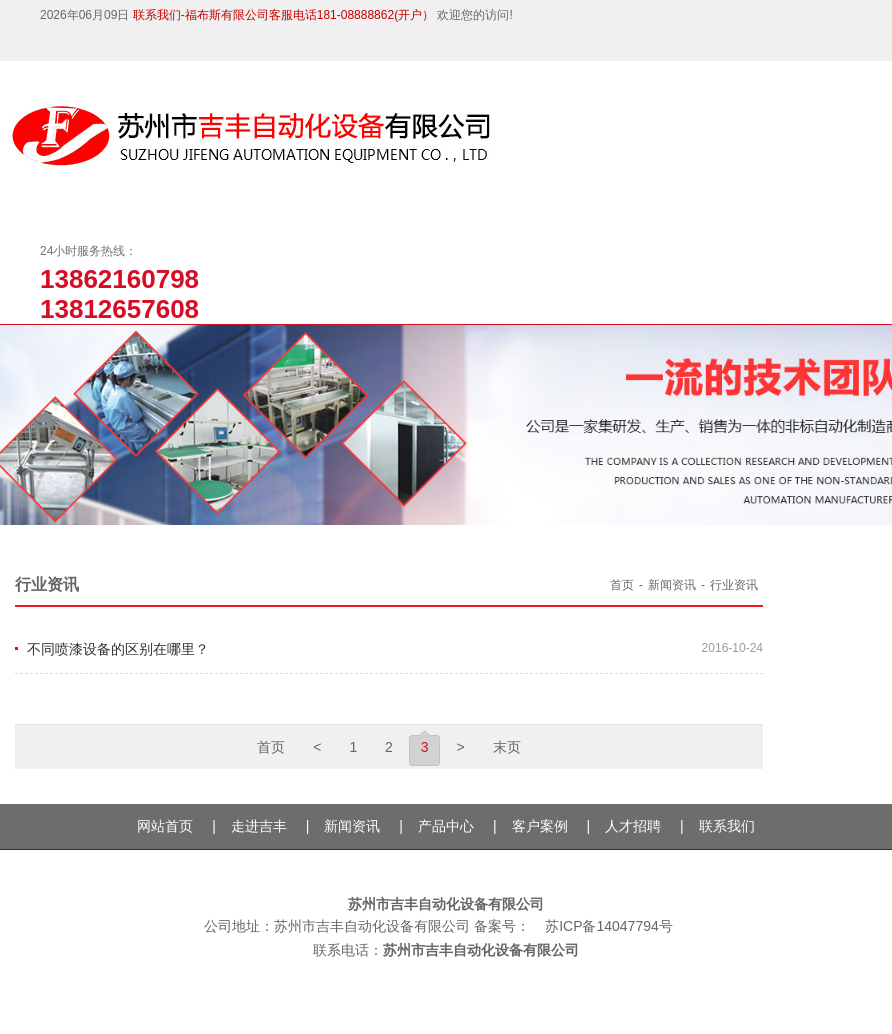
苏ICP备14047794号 (609, 926)
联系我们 (727, 826)
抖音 (22, 47)
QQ (137, 47)
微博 (99, 47)
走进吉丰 (259, 826)
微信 (60, 47)
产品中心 (446, 826)
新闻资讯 (672, 585)
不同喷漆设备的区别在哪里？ (118, 649)
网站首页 (165, 826)
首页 (622, 585)
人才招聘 (633, 826)
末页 (507, 747)
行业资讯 (734, 585)
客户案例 (540, 826)
